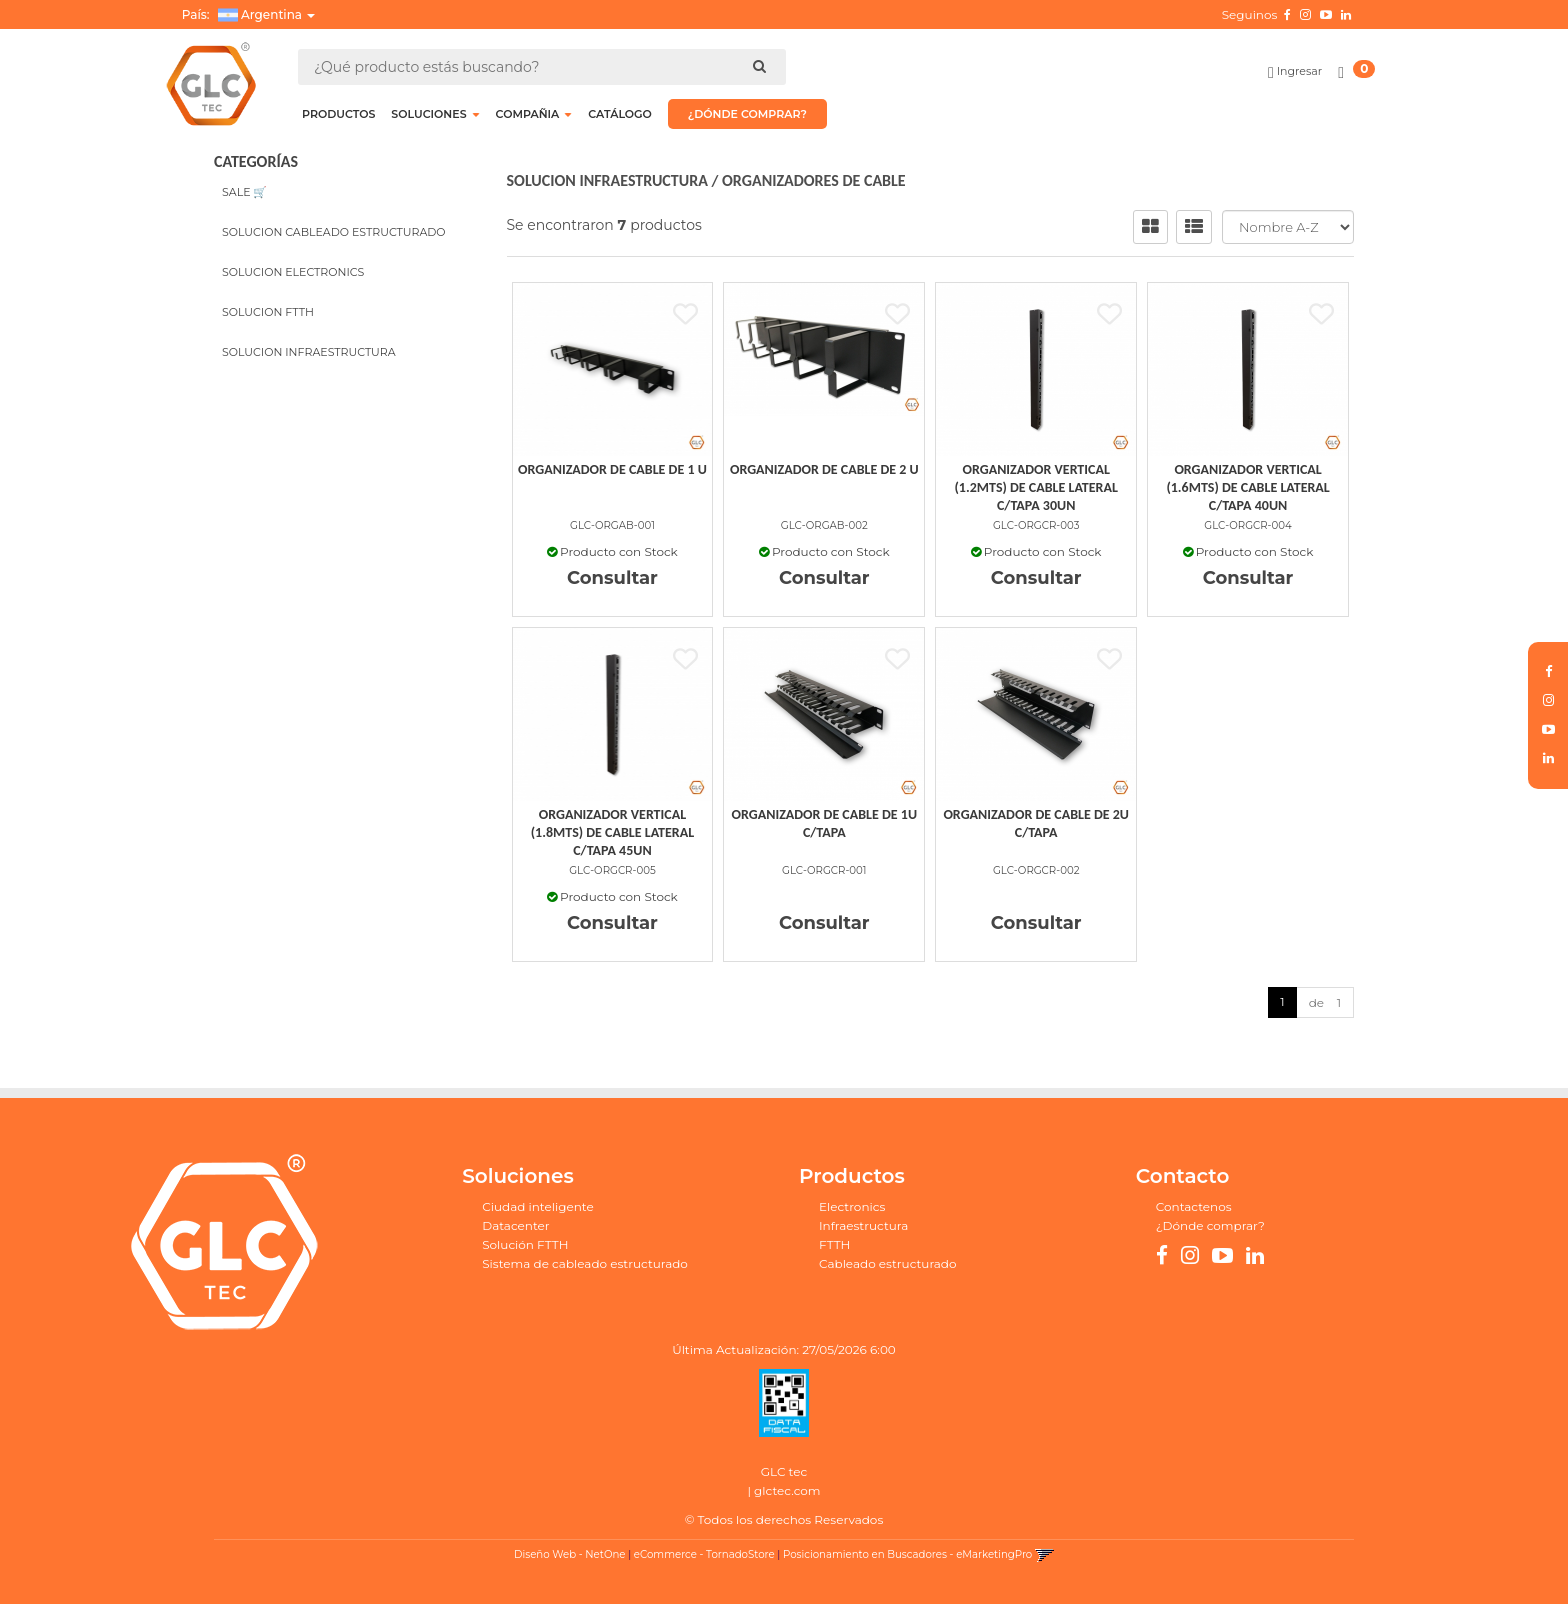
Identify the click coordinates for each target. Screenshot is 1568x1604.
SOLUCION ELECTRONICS (293, 272)
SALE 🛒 (244, 192)
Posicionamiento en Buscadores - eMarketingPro (907, 1554)
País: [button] (248, 15)
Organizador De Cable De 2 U (824, 469)
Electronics (852, 1206)
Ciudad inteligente (537, 1206)
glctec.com (787, 1490)
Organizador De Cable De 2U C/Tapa (1036, 823)
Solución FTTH (525, 1244)
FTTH (834, 1244)
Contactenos (1194, 1206)
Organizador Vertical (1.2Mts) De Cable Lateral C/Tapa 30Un (1036, 487)
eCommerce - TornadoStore (704, 1554)
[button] (1044, 1554)
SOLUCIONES (435, 114)
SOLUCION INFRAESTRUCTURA (309, 352)
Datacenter (515, 1225)
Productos (338, 114)
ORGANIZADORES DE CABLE (814, 180)
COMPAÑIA (534, 114)
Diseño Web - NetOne (569, 1554)
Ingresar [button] (1299, 71)
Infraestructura (863, 1225)
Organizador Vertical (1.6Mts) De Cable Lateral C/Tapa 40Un (1247, 487)
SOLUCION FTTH (268, 312)
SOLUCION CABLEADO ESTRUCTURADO (334, 232)
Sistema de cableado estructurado (585, 1263)
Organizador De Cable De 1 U (612, 469)
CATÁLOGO (620, 114)
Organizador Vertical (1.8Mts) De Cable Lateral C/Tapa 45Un (612, 832)
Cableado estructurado (888, 1263)
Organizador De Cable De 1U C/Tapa (825, 823)
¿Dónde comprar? (1210, 1225)
